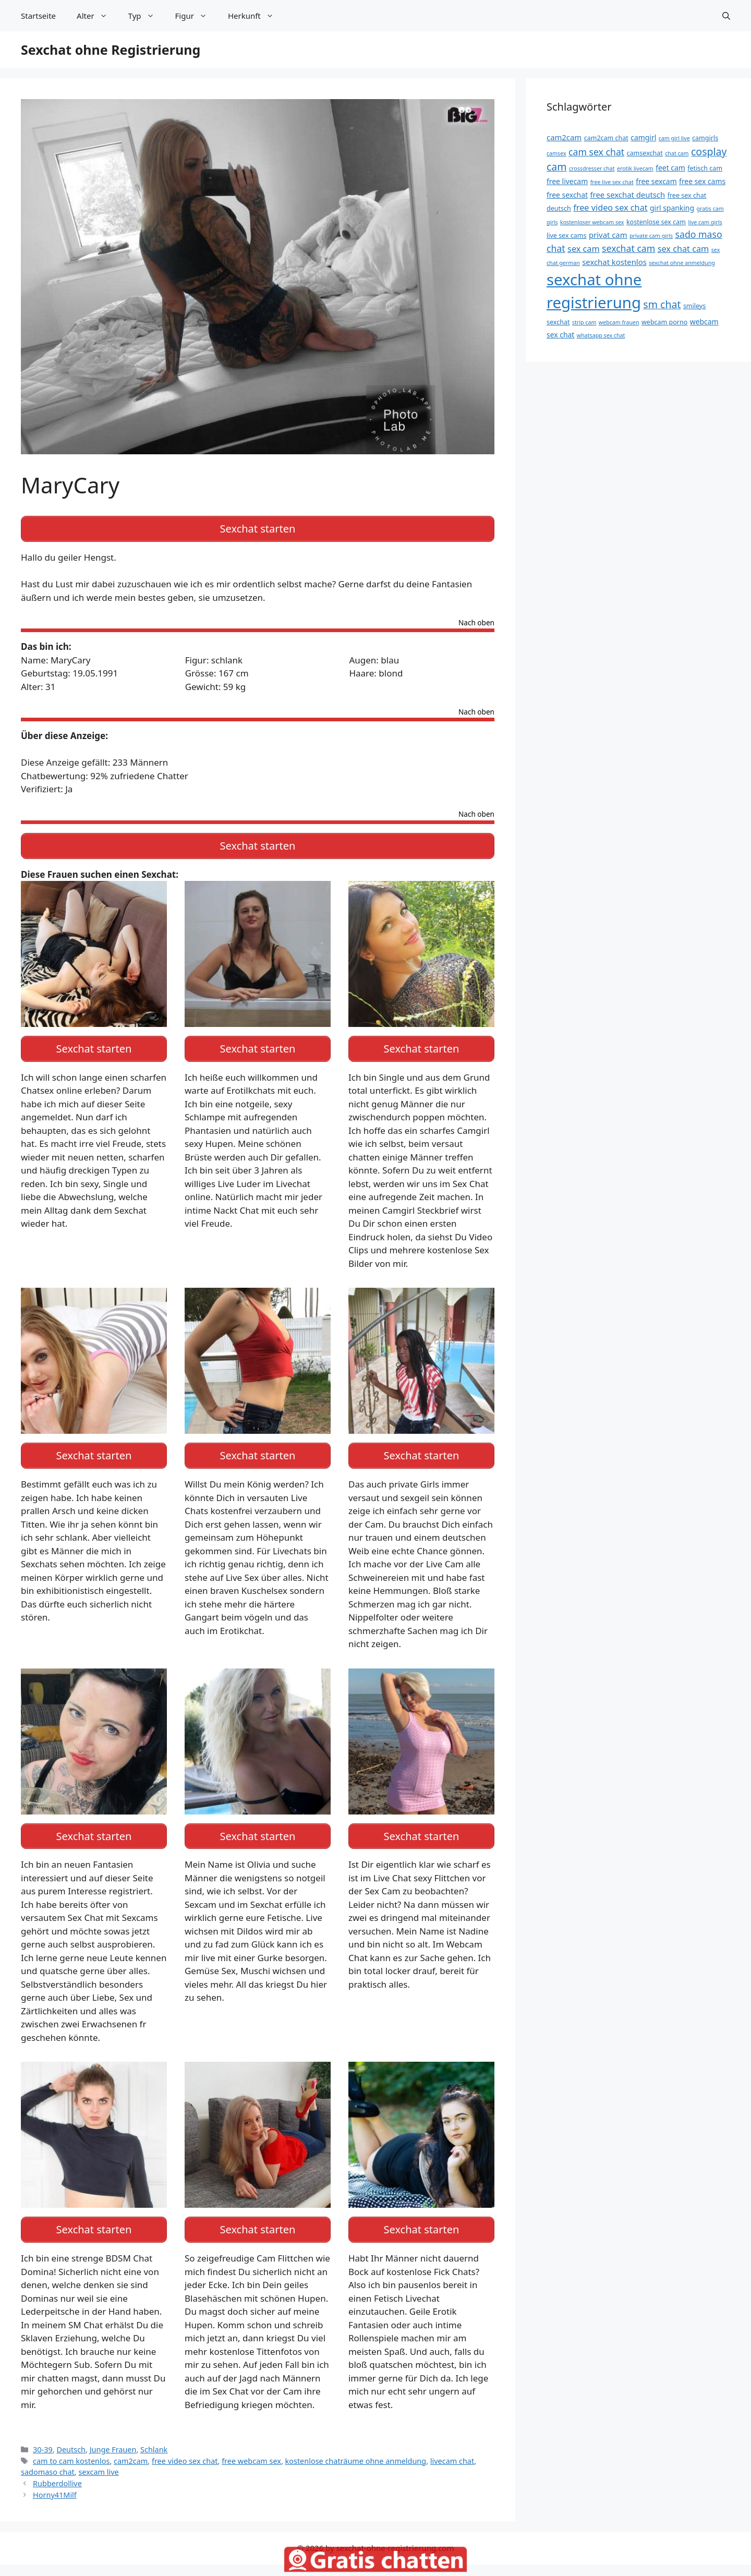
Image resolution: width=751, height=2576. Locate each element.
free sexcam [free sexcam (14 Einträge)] (656, 181)
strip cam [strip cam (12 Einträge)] (584, 322)
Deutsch (71, 2432)
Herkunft (256, 15)
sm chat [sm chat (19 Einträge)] (662, 304)
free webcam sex (251, 2443)
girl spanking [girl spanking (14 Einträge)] (672, 208)
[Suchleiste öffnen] (726, 15)
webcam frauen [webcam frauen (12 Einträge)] (619, 322)
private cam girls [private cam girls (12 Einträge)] (651, 235)
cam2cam (131, 2443)
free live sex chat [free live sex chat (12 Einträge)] (612, 182)
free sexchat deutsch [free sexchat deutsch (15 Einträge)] (627, 194)
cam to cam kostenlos (71, 2443)
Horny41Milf (55, 2477)
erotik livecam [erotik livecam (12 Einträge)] (635, 168)
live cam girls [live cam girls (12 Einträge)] (705, 222)
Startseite (38, 15)
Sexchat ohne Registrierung (110, 49)
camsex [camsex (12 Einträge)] (556, 153)
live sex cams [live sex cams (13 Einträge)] (567, 235)
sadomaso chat (48, 2454)
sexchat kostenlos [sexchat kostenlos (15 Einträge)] (614, 262)
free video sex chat (185, 2443)
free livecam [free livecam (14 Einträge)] (567, 181)
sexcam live (98, 2454)
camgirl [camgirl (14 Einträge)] (643, 137)
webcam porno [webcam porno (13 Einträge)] (664, 322)
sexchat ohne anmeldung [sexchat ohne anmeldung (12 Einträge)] (682, 263)
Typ (146, 15)
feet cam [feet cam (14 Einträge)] (670, 168)
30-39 (43, 2432)
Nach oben (476, 620)
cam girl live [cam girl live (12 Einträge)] (674, 138)
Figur (196, 15)
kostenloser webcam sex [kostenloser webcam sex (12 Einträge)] (592, 222)
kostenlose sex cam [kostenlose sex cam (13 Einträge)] (656, 221)
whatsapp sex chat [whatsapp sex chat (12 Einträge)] (601, 335)
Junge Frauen (113, 2432)
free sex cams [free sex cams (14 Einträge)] (702, 181)
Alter (97, 15)
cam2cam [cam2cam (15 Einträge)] (564, 137)
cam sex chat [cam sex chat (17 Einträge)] (596, 152)
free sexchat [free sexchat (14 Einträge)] (567, 195)
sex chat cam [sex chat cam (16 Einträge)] (683, 249)
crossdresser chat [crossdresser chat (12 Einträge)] (592, 168)
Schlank (153, 2432)
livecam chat (452, 2443)
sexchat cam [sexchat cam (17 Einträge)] (628, 248)
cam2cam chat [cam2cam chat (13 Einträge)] (606, 138)
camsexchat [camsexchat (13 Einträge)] (645, 153)
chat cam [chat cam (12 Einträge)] (676, 153)
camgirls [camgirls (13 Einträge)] (705, 138)
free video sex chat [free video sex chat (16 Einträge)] (610, 207)
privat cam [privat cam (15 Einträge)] (608, 234)
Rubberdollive (57, 2466)
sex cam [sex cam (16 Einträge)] (583, 249)
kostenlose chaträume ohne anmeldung (356, 2443)
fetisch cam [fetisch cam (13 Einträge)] (704, 168)
